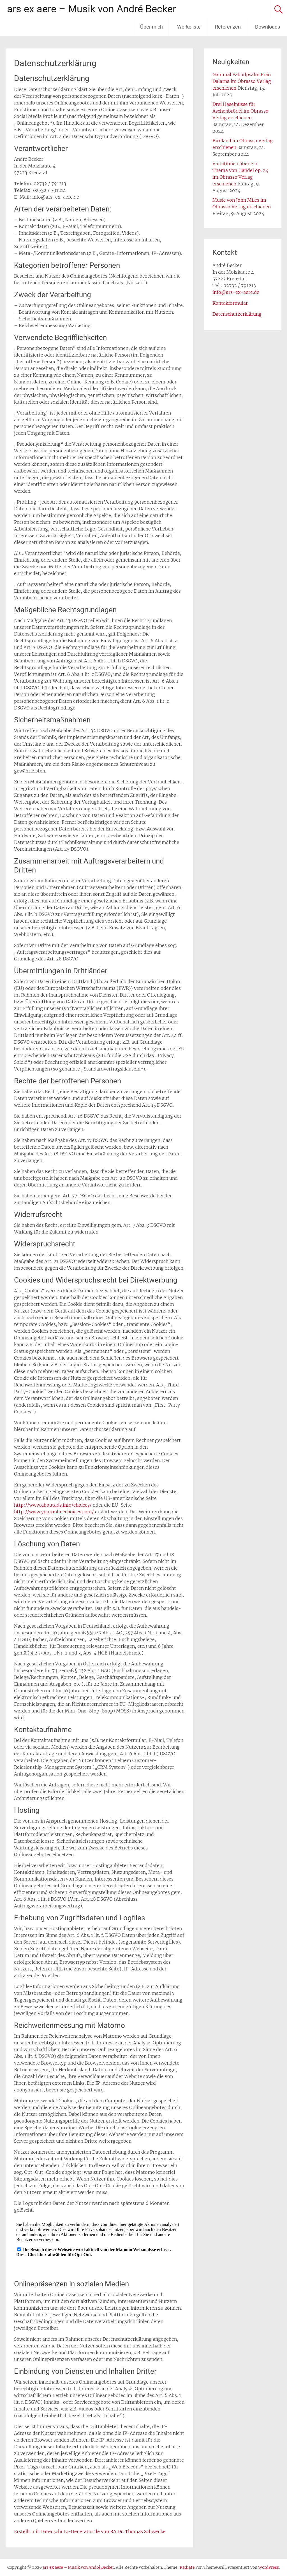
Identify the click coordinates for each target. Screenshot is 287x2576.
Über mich (151, 27)
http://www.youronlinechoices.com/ (54, 1511)
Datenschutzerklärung (236, 314)
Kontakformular (230, 303)
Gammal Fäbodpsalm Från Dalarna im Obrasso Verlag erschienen (241, 81)
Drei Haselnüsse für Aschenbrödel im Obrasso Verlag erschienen (240, 110)
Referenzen (228, 27)
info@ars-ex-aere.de (235, 292)
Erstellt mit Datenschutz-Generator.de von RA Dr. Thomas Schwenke (90, 2531)
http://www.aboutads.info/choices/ (53, 1505)
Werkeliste (189, 27)
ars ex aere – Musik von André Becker (91, 9)
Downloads (267, 27)
